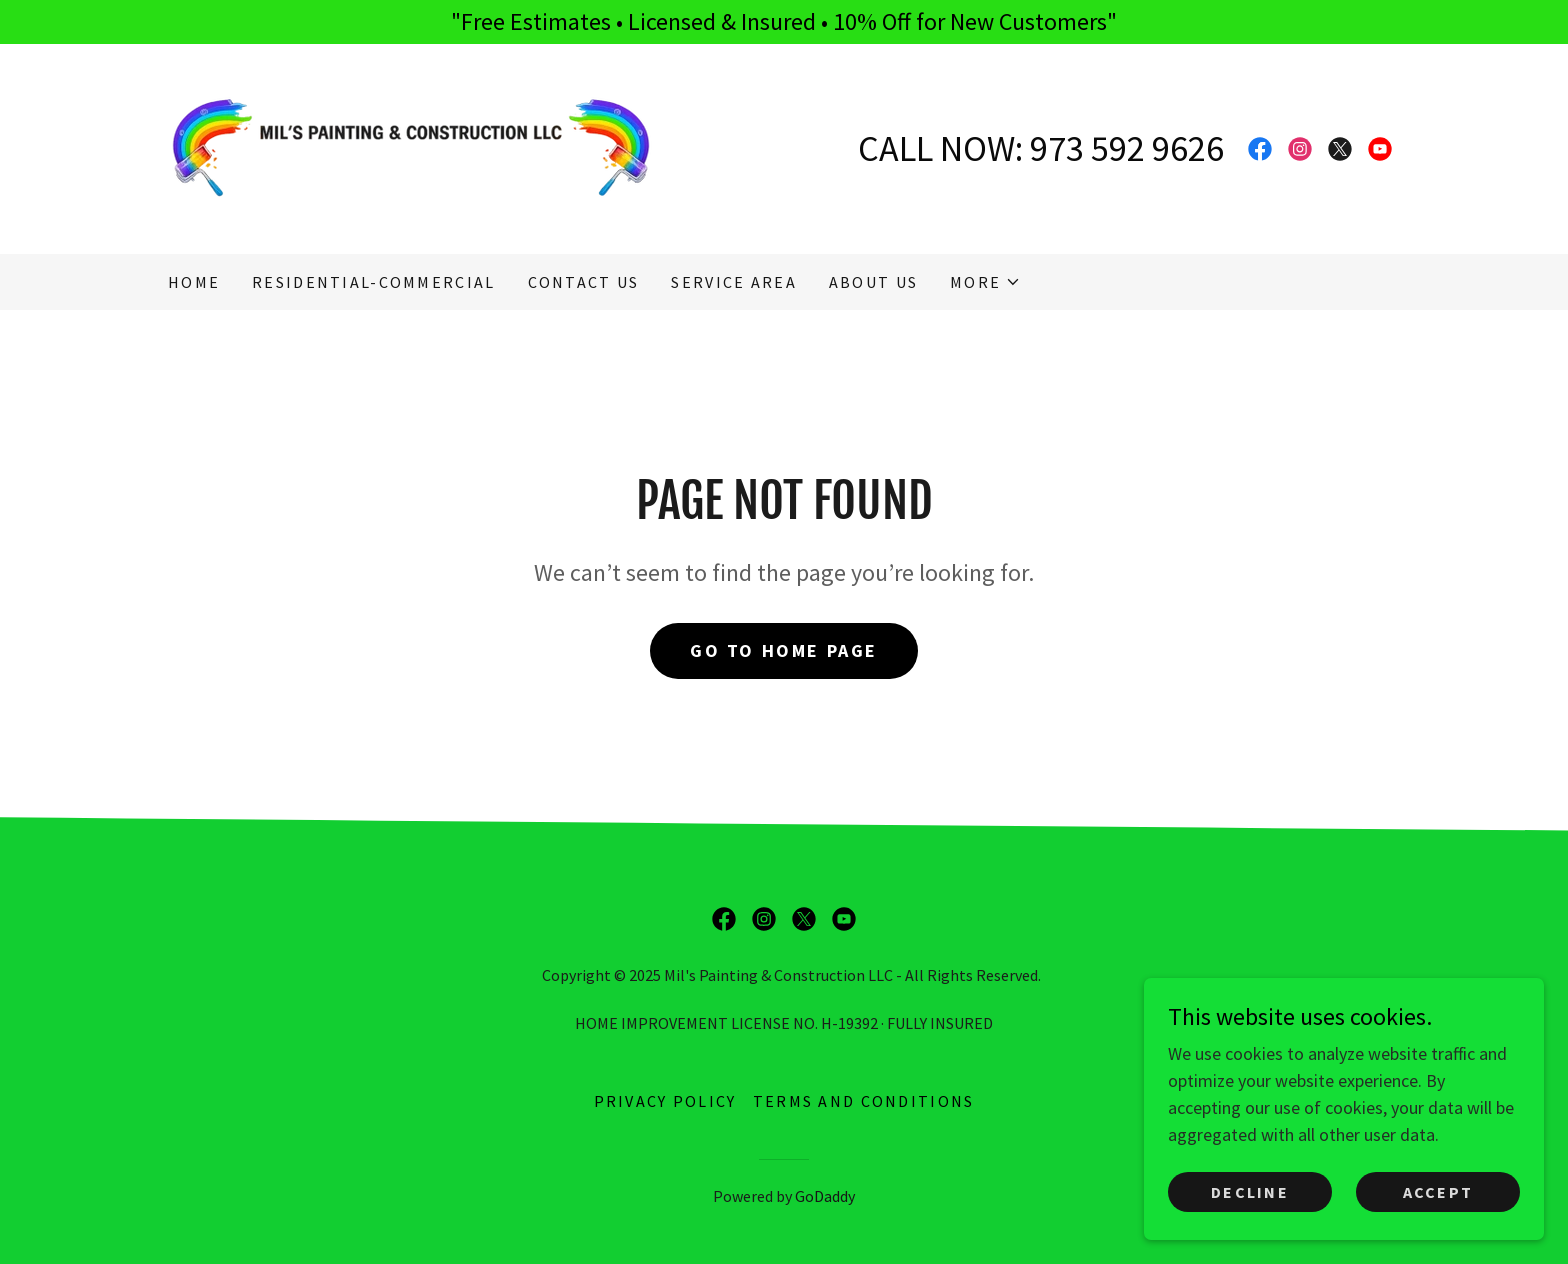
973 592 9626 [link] (1127, 148)
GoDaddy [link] (825, 1196)
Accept (1438, 1192)
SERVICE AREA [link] (733, 282)
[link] (411, 146)
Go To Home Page (784, 650)
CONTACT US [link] (584, 282)
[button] (985, 282)
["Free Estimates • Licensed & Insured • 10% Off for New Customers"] (784, 22)
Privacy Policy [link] (665, 1101)
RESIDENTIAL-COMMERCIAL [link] (373, 282)
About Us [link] (873, 282)
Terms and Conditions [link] (864, 1101)
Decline (1250, 1192)
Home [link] (194, 282)
